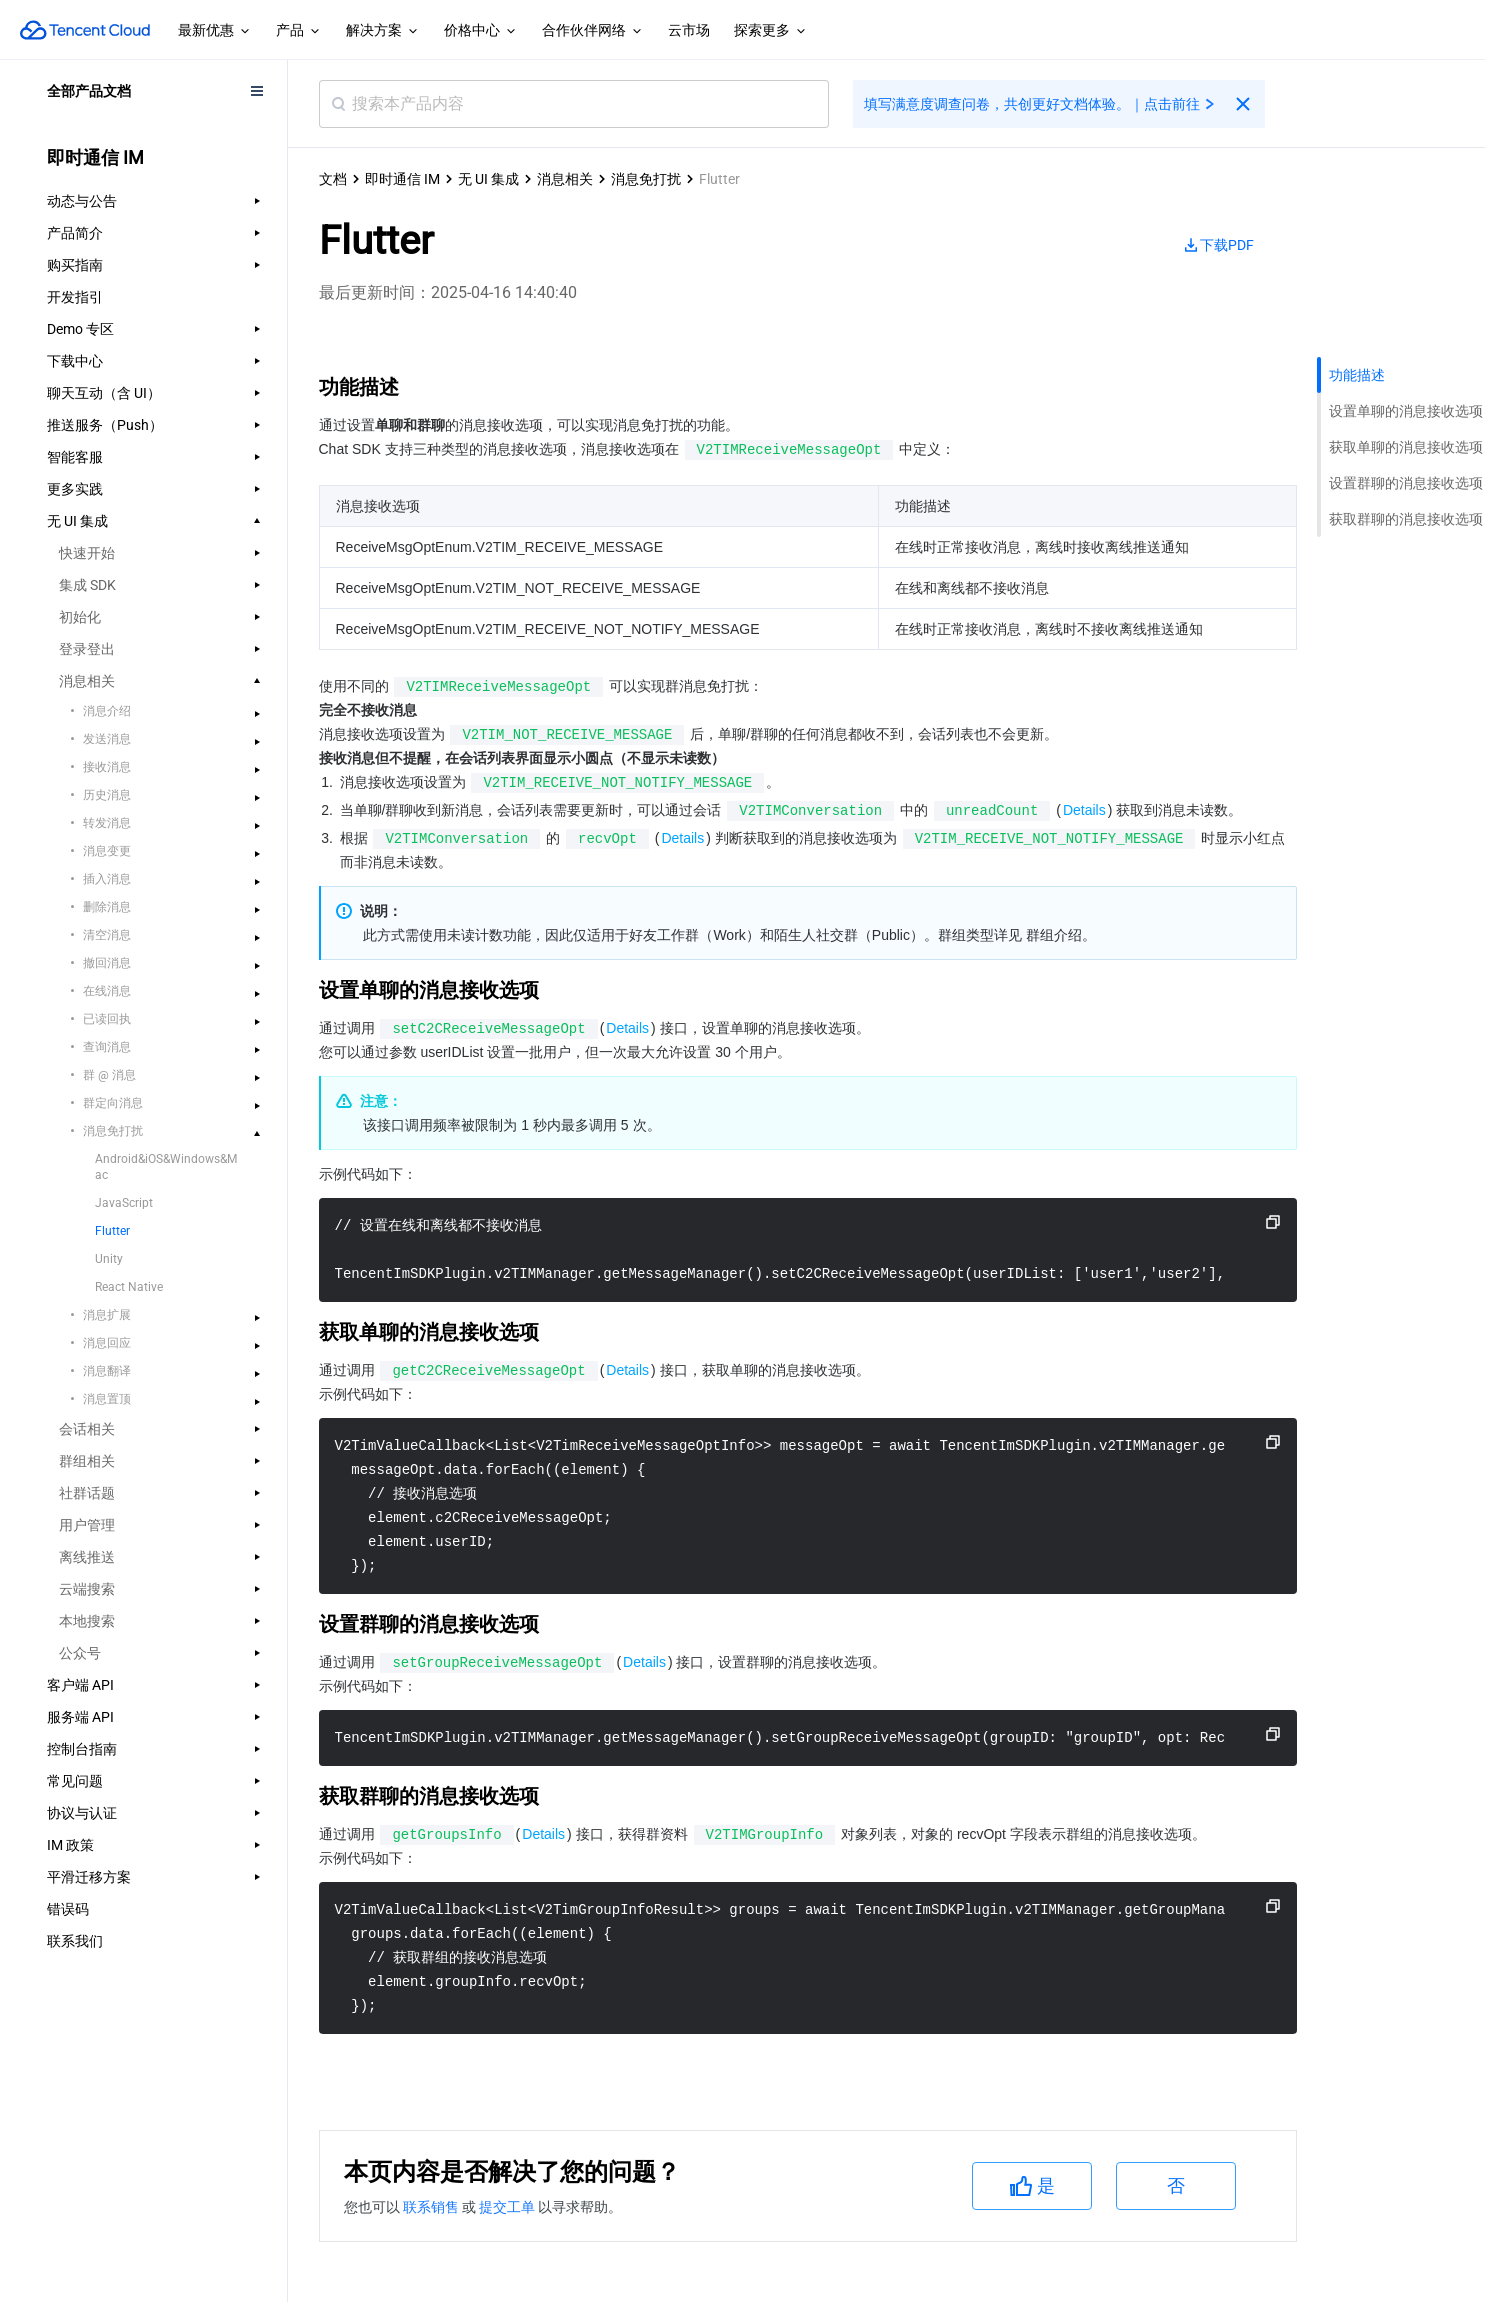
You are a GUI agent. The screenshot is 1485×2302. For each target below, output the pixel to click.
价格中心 (481, 31)
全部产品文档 (89, 91)
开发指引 (75, 297)
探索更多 (771, 31)
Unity (109, 1259)
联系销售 (432, 2207)
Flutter (112, 1231)
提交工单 (508, 2207)
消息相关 (565, 179)
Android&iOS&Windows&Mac (166, 1167)
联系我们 (75, 1941)
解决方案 (383, 31)
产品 (299, 31)
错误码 (68, 1909)
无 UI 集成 (488, 179)
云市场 (689, 30)
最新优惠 (215, 31)
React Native (129, 1287)
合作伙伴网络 (593, 31)
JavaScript (124, 1203)
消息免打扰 (646, 179)
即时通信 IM (402, 179)
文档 (333, 179)
